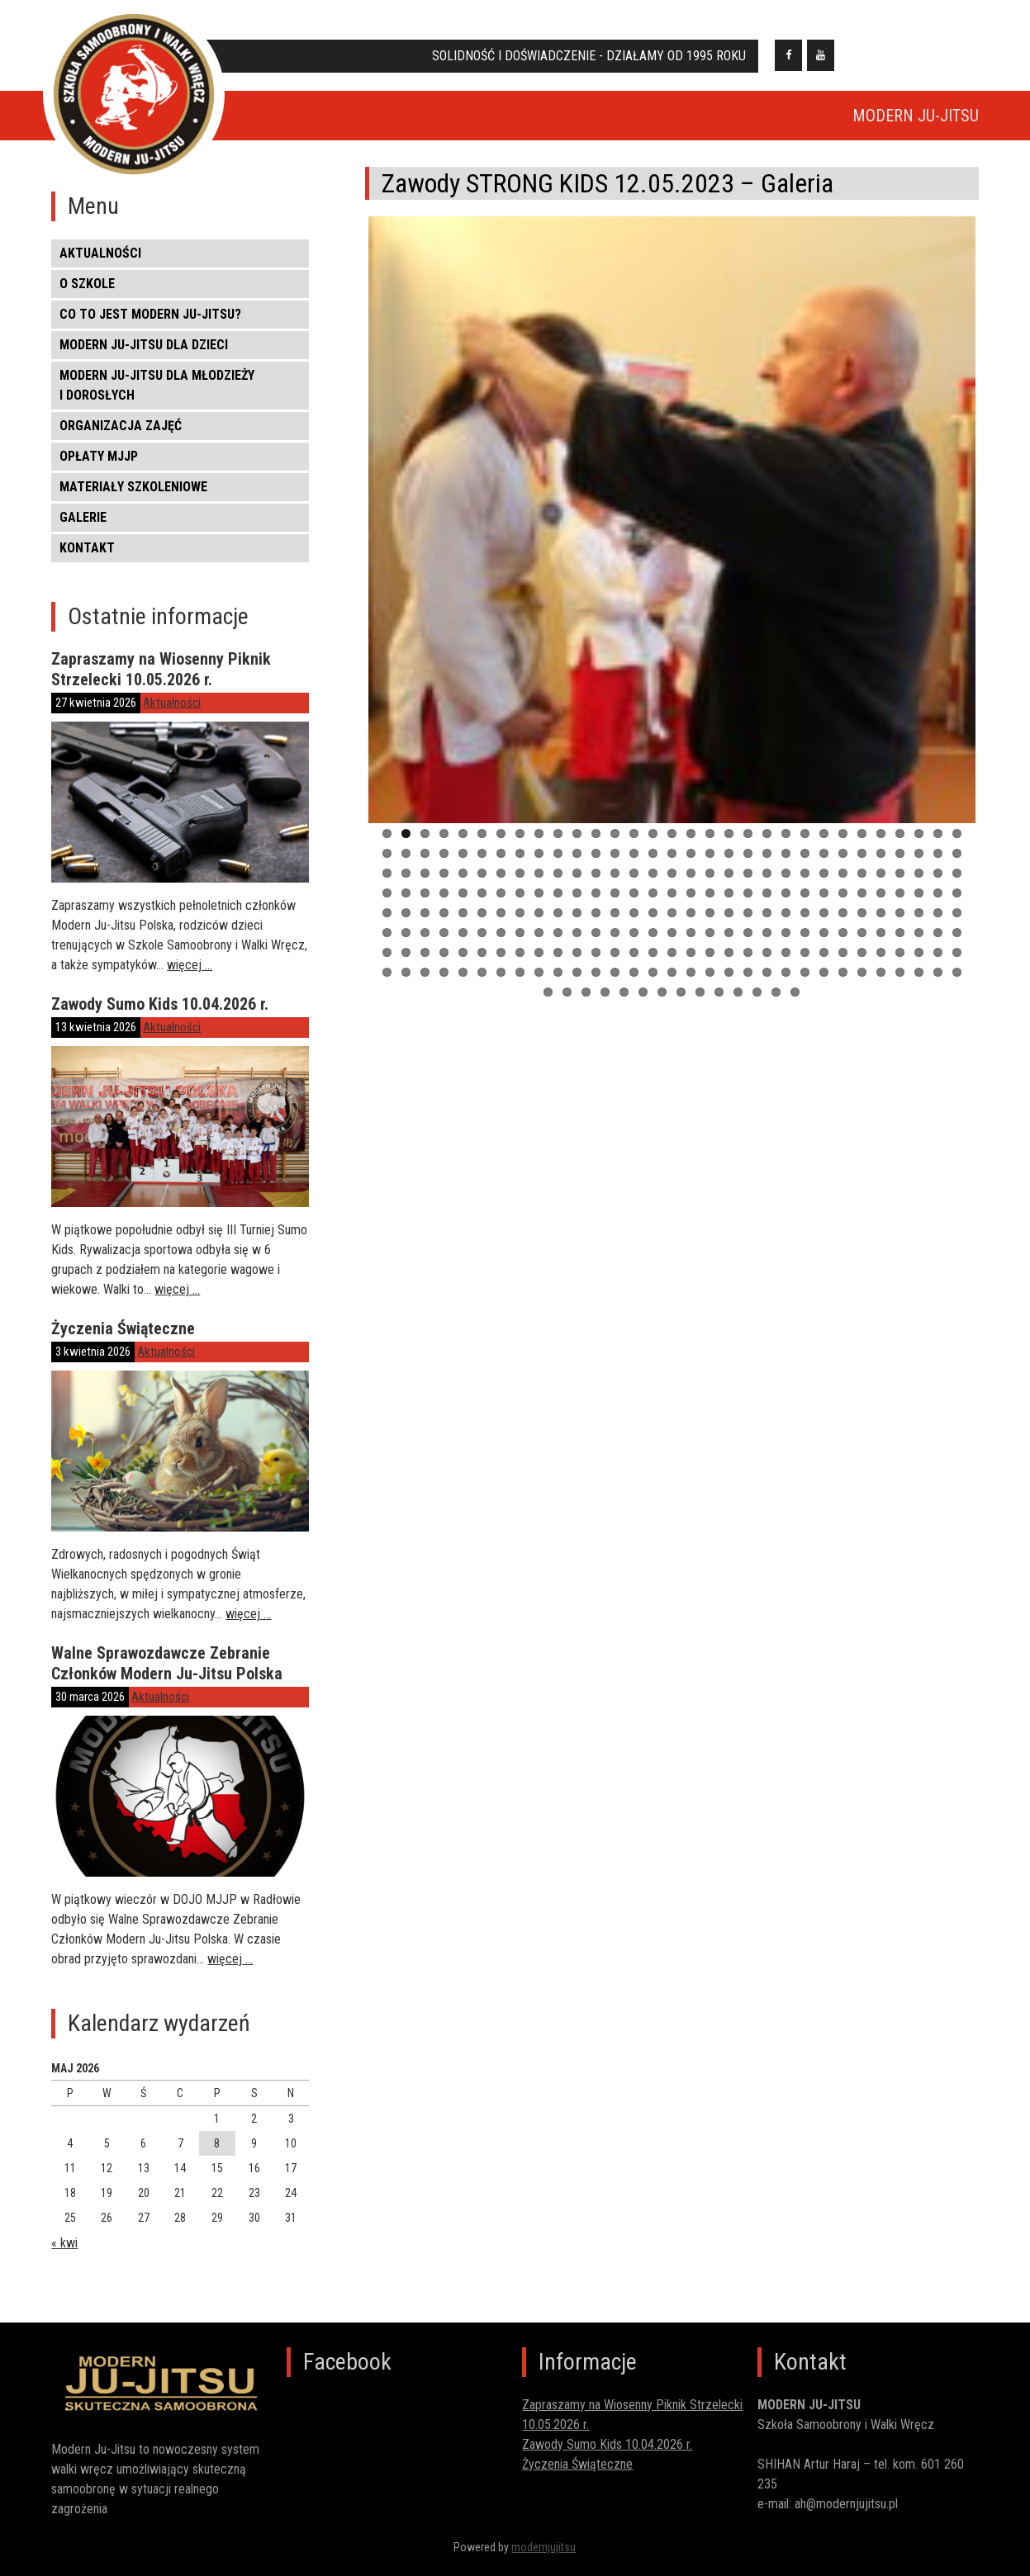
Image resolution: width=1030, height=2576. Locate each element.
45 (633, 859)
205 (728, 959)
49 (709, 859)
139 (652, 919)
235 (709, 978)
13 (614, 840)
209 (804, 959)
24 (823, 840)
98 (463, 899)
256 (681, 998)
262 (795, 998)
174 (728, 939)
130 (482, 919)
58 (880, 859)
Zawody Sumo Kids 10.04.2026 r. (159, 1004)
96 (425, 899)
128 (444, 919)
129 (463, 919)
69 (501, 879)
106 (614, 899)
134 (557, 919)
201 (652, 959)
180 (842, 939)
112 (728, 899)
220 (425, 978)
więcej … (189, 965)
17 (690, 840)
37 (482, 859)
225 (519, 978)
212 (861, 959)
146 (785, 919)
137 (614, 919)
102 (538, 899)
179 (823, 939)
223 (482, 978)
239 (785, 978)
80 (709, 879)
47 (671, 859)
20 (747, 840)
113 (747, 899)
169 (633, 939)
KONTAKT (87, 548)
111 (709, 899)
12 (595, 840)
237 (747, 978)
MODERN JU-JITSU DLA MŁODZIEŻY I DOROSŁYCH (156, 385)
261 (776, 998)
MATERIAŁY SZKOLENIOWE (133, 487)
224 (501, 978)
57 (861, 859)
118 (842, 899)
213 (880, 959)
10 (557, 840)
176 (766, 939)
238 (766, 978)
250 (567, 998)
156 (387, 939)
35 (444, 859)
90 (899, 879)
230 (614, 978)
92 (937, 879)
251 (586, 998)
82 (747, 879)
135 (576, 919)
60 (918, 859)
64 (406, 879)
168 (614, 939)
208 (785, 959)
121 (899, 899)
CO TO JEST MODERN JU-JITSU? (150, 314)
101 (519, 899)
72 (557, 879)
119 (861, 899)
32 (387, 859)
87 (842, 879)
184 (918, 939)
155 (956, 919)
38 (501, 859)
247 (937, 978)
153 (918, 919)
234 (690, 978)
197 (576, 959)
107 (633, 899)
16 (671, 840)
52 (766, 859)
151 (880, 919)
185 (937, 939)
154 (937, 919)
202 (671, 959)
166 (576, 939)
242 (842, 978)
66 (444, 879)
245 (899, 978)
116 (804, 899)
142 (709, 919)
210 (823, 959)
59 (899, 859)
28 (899, 840)
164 (538, 939)
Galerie (83, 517)
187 (387, 959)
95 (406, 899)
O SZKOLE (87, 283)
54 (804, 859)
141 (690, 919)
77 (652, 879)
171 (671, 939)
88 (861, 879)
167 (595, 939)
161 (482, 939)
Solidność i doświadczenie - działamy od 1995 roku (589, 56)
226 (538, 978)
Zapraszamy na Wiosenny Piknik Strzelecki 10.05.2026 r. (161, 669)
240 (804, 978)
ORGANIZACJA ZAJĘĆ (120, 425)
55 (823, 859)
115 (785, 899)
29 (918, 840)
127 (425, 919)
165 (557, 939)
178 (804, 939)
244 (880, 978)
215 (918, 959)
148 (823, 919)
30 (937, 840)
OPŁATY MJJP (98, 456)
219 (406, 978)
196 (557, 959)
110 (690, 899)
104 (576, 899)
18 (709, 840)
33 (406, 859)
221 (444, 978)
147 (804, 919)
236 (728, 978)
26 (861, 840)
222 (463, 978)
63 (387, 879)
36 (463, 859)
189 (425, 959)
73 (576, 879)
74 (595, 879)
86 (823, 879)
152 (899, 919)
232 (652, 978)
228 (576, 978)
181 (861, 939)
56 (842, 859)
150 (861, 919)
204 (709, 959)
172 (690, 939)
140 (671, 919)
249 (548, 998)
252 (605, 998)
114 (766, 899)
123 (937, 899)
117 (823, 899)
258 (719, 998)
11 (576, 840)
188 (406, 959)
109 (671, 899)
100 (501, 899)
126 (406, 919)
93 (956, 879)
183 (899, 939)
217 (956, 959)
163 (519, 939)
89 (880, 879)
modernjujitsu (543, 2547)
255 (662, 998)
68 (482, 879)
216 (937, 959)
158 (425, 939)
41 (557, 859)
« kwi (64, 2243)
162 (501, 939)
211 (842, 959)
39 (519, 859)
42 (576, 859)
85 (804, 879)
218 (387, 978)
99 (482, 899)
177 (785, 939)
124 (956, 899)
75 (614, 879)
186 (956, 939)
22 (785, 840)
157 (406, 939)
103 (557, 899)
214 (899, 959)
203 (690, 959)
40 (538, 859)
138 (633, 919)
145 (766, 919)
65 (425, 879)
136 (595, 919)
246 (918, 978)
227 (557, 978)
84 (785, 879)
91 (918, 879)
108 (652, 899)
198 (595, 959)
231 (633, 978)
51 (747, 859)
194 (519, 959)
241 (823, 978)
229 (595, 978)
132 (519, 919)
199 (614, 959)
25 (842, 840)
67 (463, 879)
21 (766, 840)
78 (671, 879)
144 (747, 919)
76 (633, 879)
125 (387, 919)
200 (633, 959)
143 (728, 919)
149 (842, 919)
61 (937, 859)
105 (595, 899)
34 (425, 859)
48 (690, 859)
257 (700, 998)
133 (538, 919)
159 (444, 939)
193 (501, 959)
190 (444, 959)
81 (728, 879)
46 (652, 859)
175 (747, 939)
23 (804, 840)
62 (956, 859)
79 (690, 879)
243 (861, 978)
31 (956, 840)
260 (757, 998)
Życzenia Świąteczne (123, 1328)
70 (519, 879)
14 (633, 840)
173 (709, 939)
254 (643, 998)
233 (671, 978)
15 (652, 840)
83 (766, 879)
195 (538, 959)
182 (880, 939)
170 (652, 939)
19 (728, 840)
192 (482, 959)
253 (624, 998)
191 (463, 959)
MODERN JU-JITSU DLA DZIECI (143, 345)
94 (387, 899)
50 (728, 859)
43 (595, 859)
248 (956, 978)
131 (501, 919)
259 (738, 998)
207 (766, 959)
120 (880, 899)
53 (785, 859)
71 (538, 879)
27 (880, 840)
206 (747, 959)
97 (444, 899)
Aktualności (100, 253)
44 (614, 859)
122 (918, 899)
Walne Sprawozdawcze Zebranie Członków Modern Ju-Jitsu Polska (166, 1663)
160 (463, 939)
